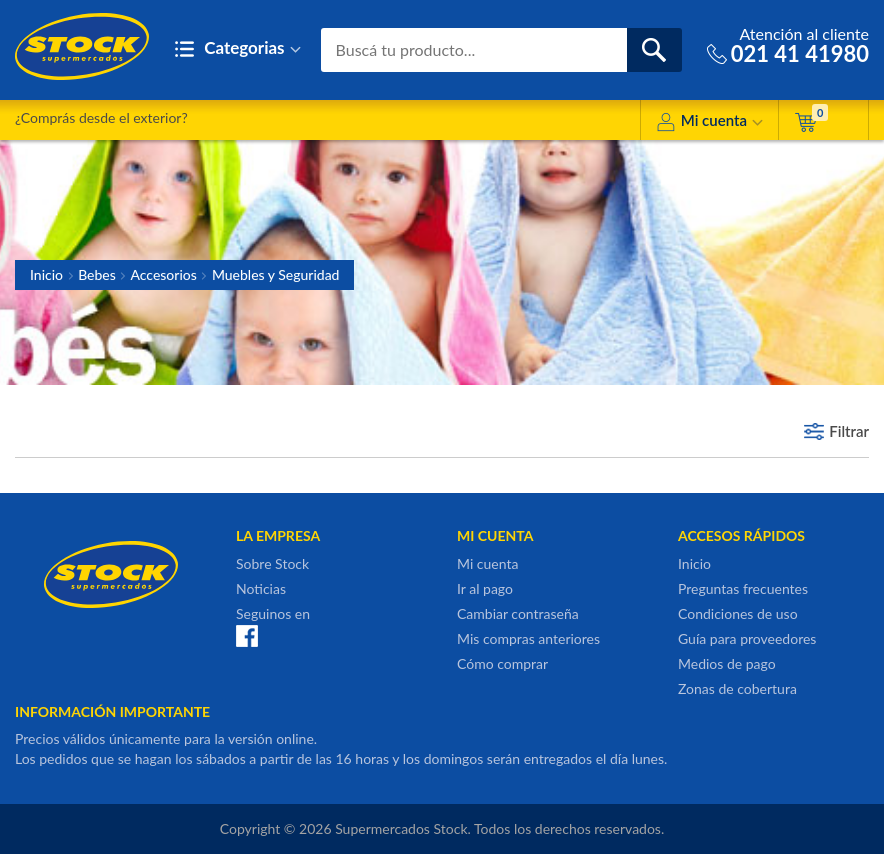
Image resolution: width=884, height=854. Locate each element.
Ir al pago (485, 588)
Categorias (237, 49)
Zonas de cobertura (737, 688)
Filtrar (849, 431)
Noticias (261, 588)
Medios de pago (727, 663)
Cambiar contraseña (518, 613)
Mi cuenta (709, 123)
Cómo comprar (502, 663)
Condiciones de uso (738, 613)
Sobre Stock (272, 563)
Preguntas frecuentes (743, 588)
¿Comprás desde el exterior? (101, 117)
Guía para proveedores (747, 638)
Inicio (46, 274)
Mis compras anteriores (528, 638)
